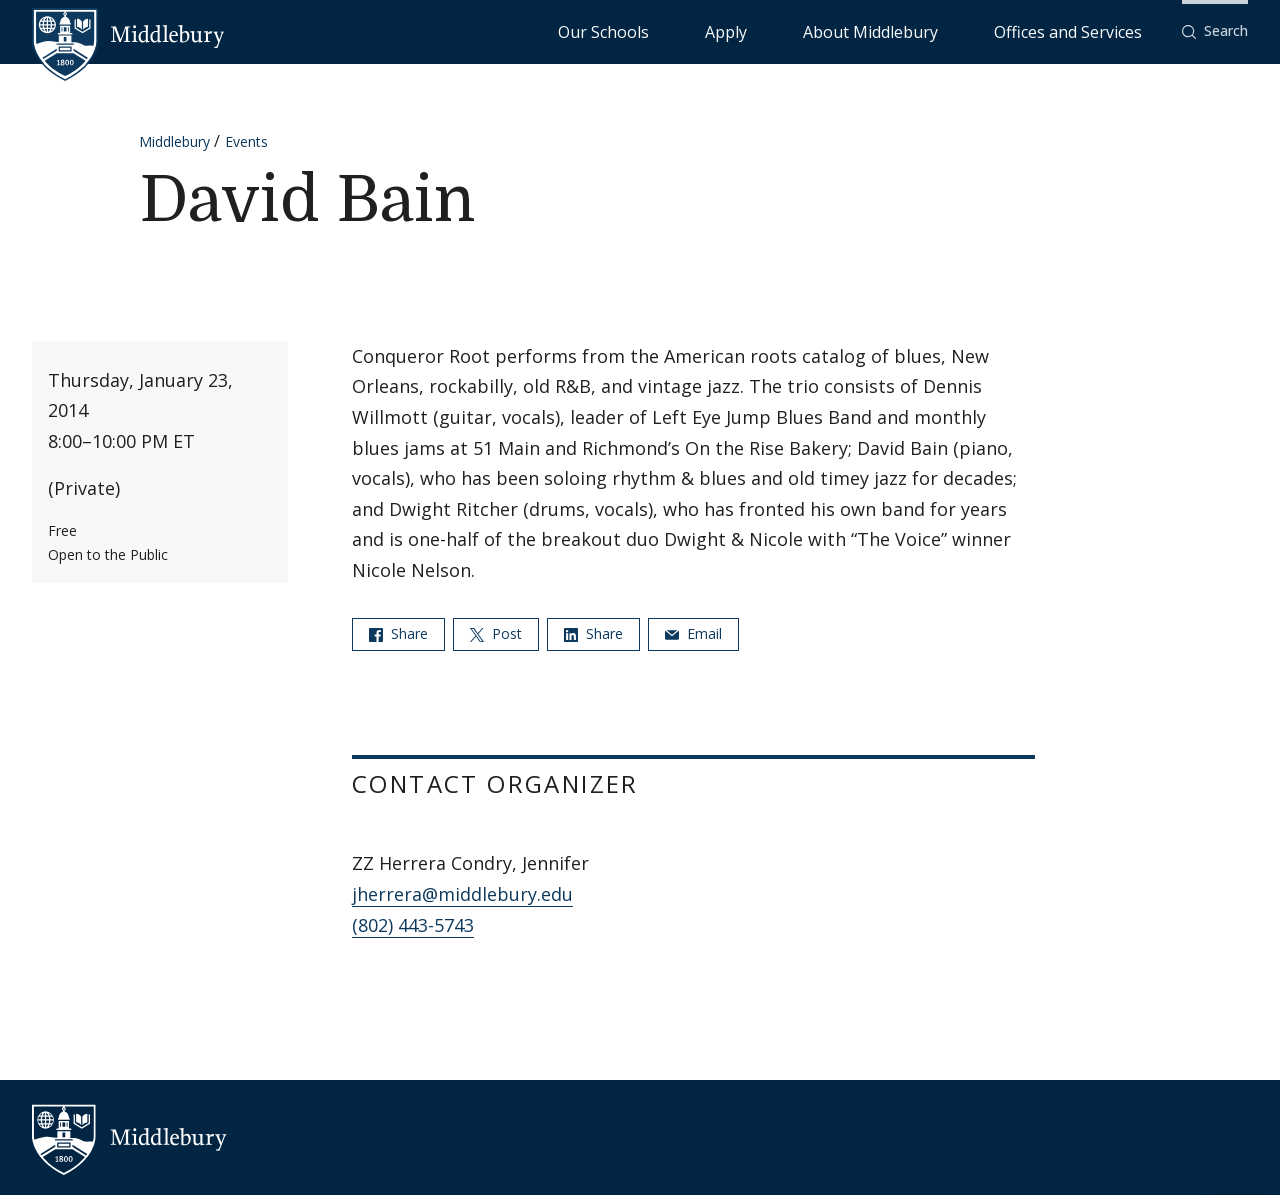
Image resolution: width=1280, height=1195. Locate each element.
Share (398, 633)
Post (496, 633)
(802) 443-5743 (413, 925)
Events (246, 141)
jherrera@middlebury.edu (462, 894)
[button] (1215, 31)
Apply (846, 30)
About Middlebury (945, 30)
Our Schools (765, 30)
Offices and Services (1092, 30)
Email (693, 633)
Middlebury (174, 141)
